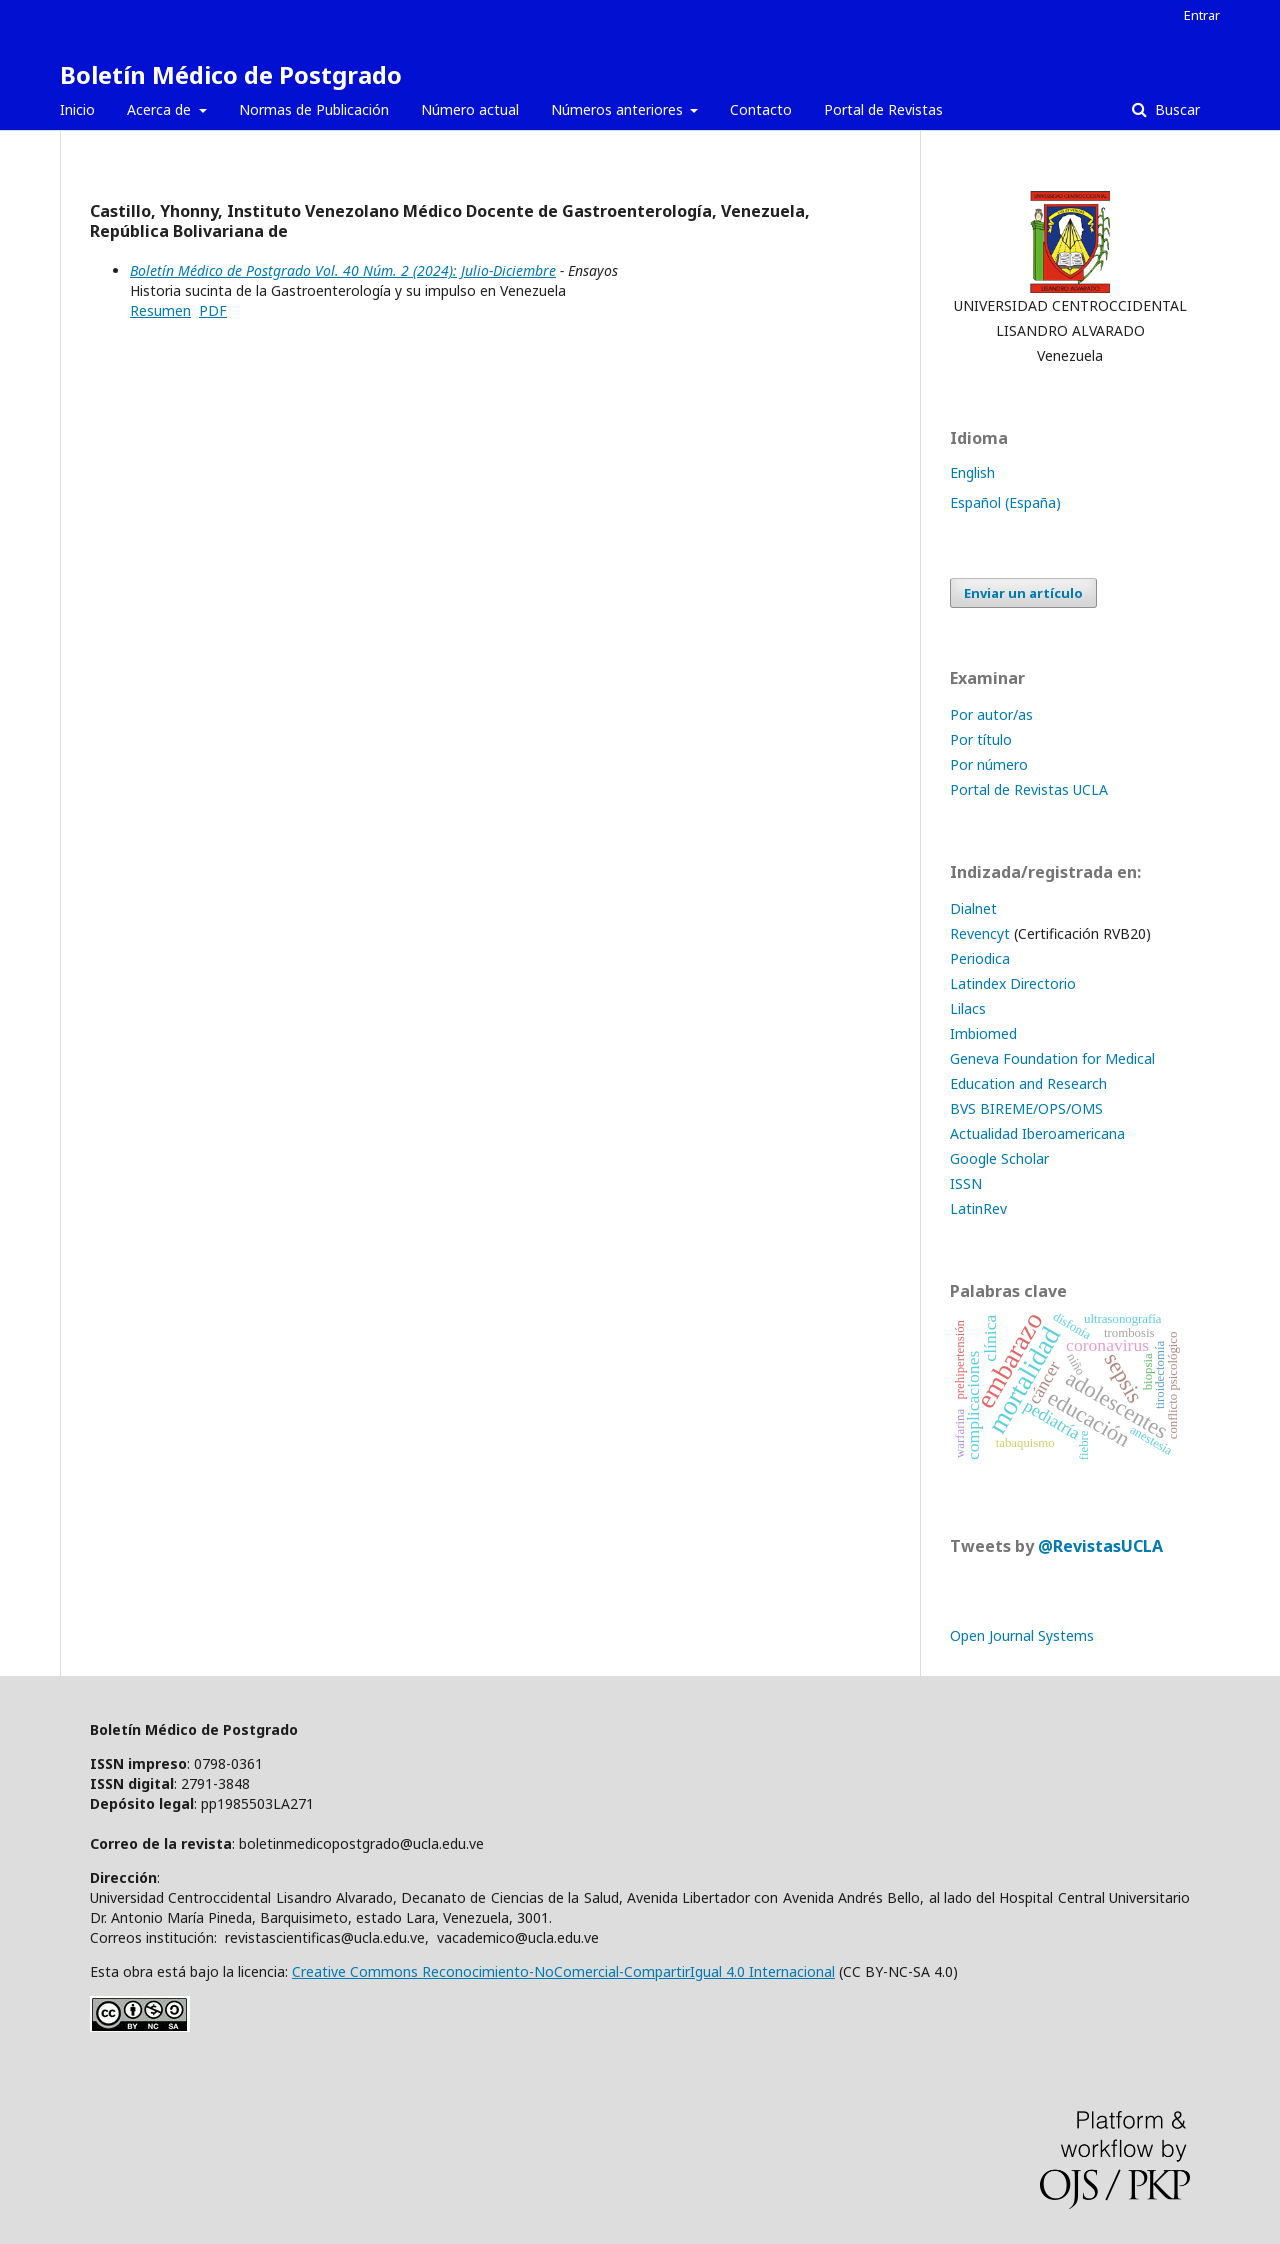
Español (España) (1005, 502)
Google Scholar (999, 1158)
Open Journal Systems (1022, 1635)
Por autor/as (991, 714)
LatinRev (978, 1208)
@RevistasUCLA (1100, 1546)
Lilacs (968, 1008)
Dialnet (973, 908)
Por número (989, 764)
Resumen (160, 310)
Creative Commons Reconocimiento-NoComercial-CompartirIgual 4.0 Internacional (563, 1971)
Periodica (980, 958)
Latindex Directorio (1013, 983)
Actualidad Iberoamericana (1037, 1133)
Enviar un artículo (1023, 593)
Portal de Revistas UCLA (1029, 789)
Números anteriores (619, 109)
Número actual (470, 109)
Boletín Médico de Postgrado (231, 74)
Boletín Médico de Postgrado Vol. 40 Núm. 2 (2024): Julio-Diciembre (343, 270)
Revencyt (980, 933)
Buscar (1175, 109)
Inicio (77, 109)
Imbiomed (983, 1033)
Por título (981, 739)
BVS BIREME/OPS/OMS (1026, 1108)
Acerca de (161, 109)
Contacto (761, 109)
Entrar (1202, 15)
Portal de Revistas (883, 109)
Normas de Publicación (314, 109)
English (972, 472)
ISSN (966, 1183)
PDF (213, 310)
